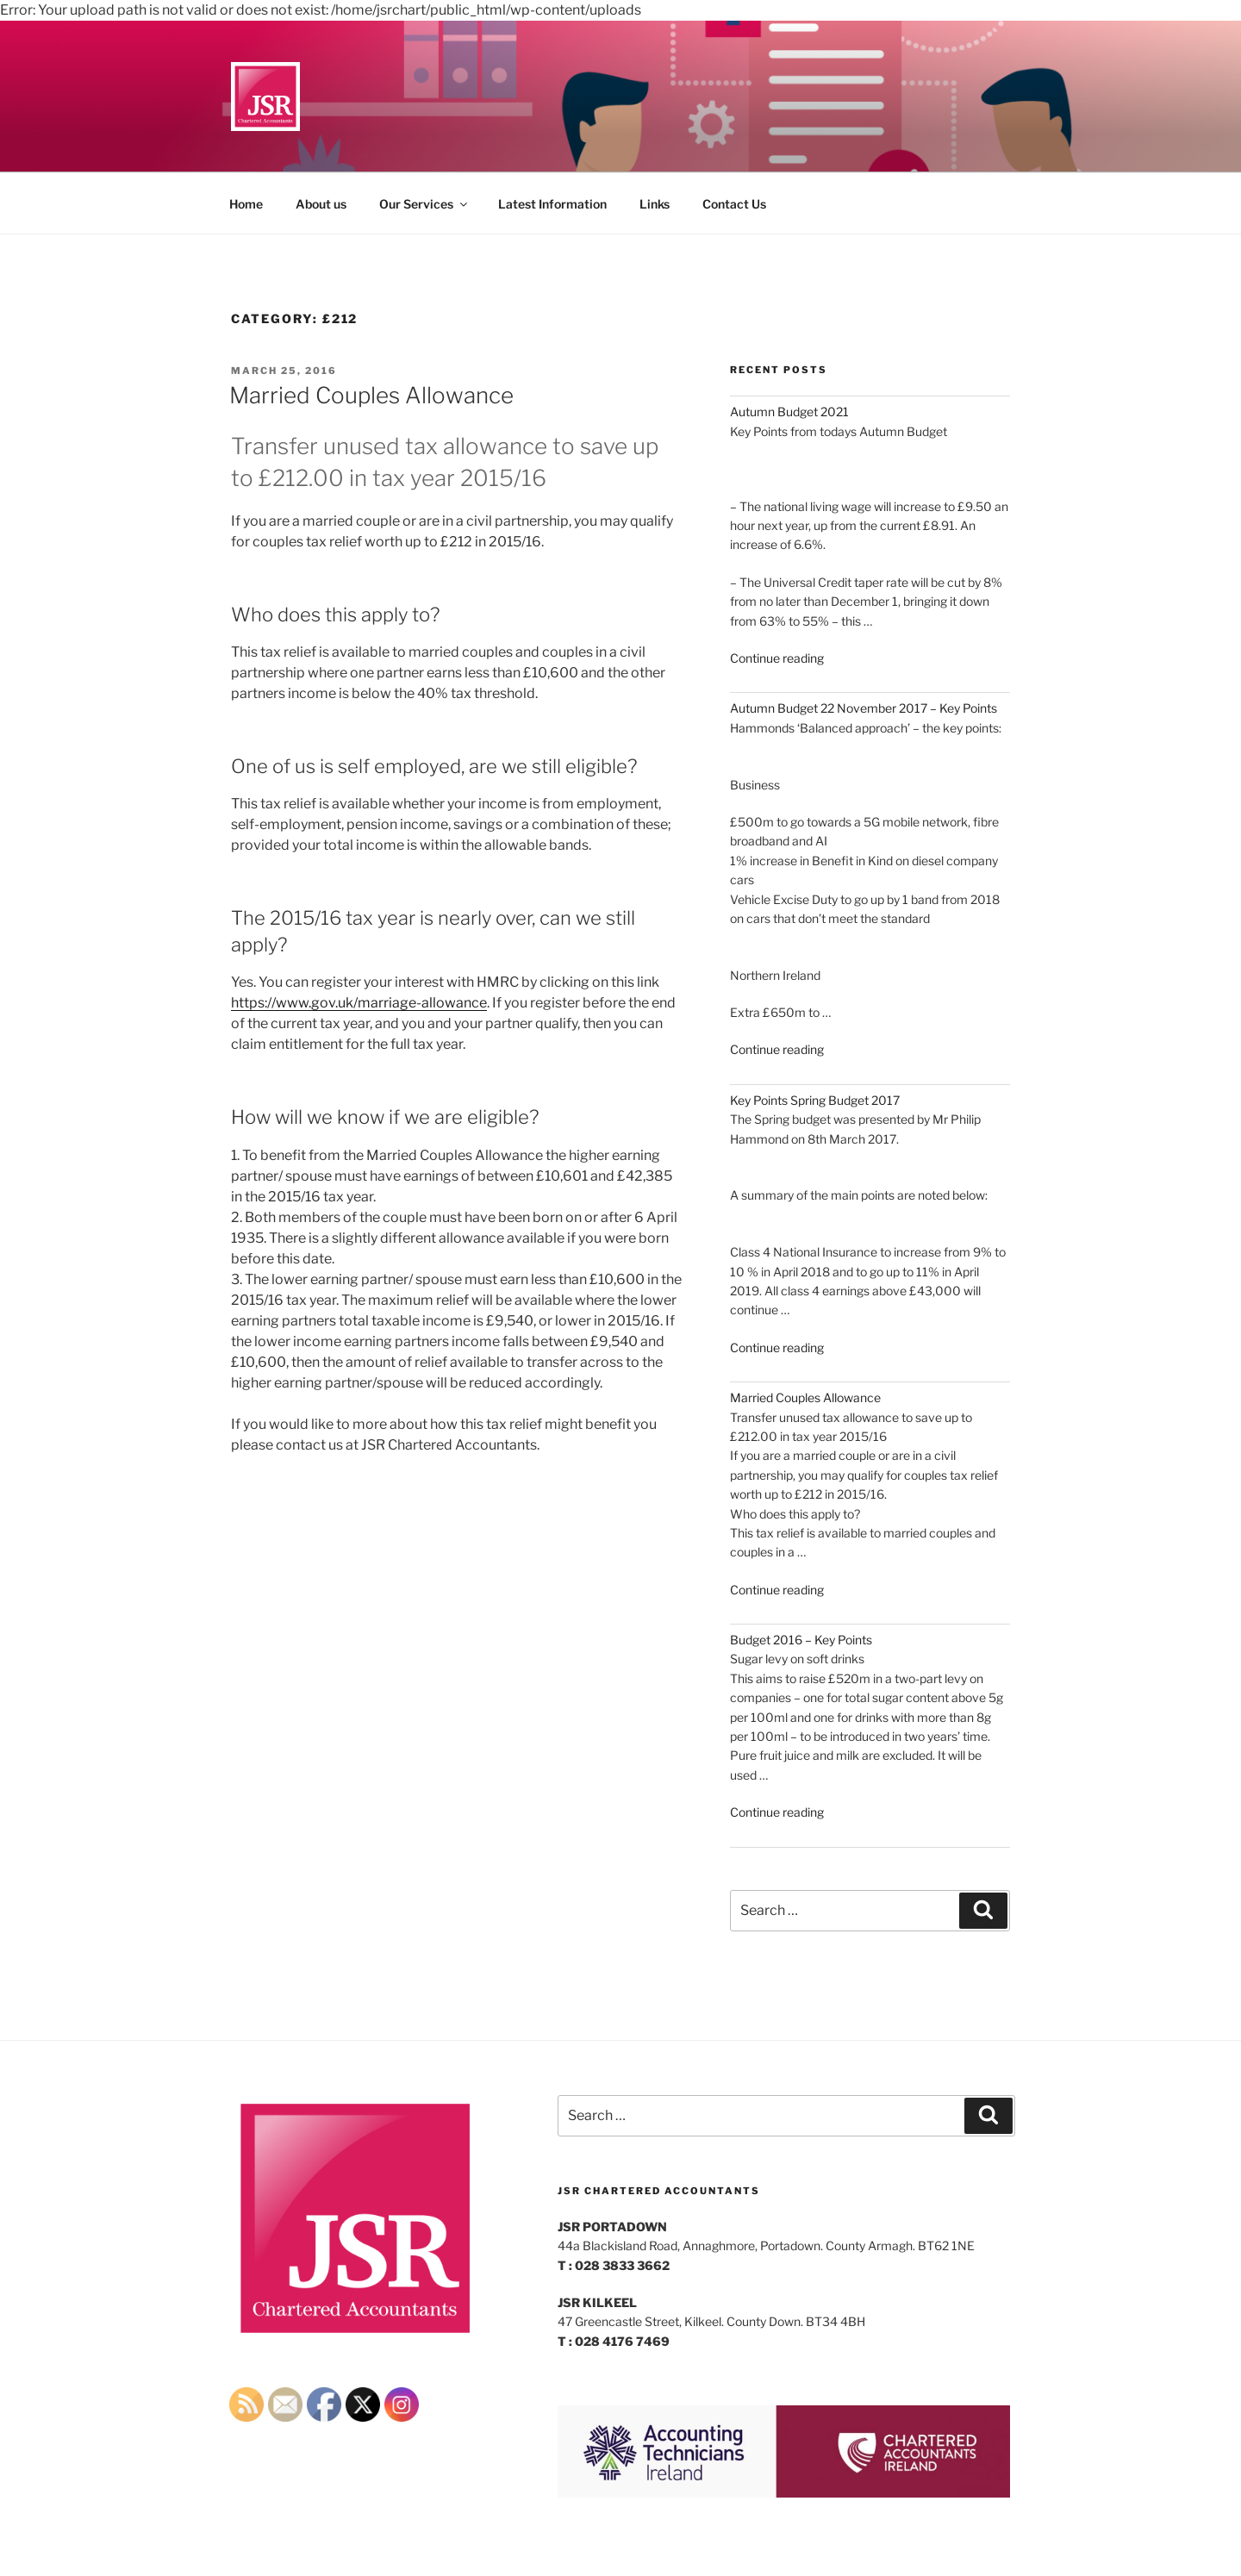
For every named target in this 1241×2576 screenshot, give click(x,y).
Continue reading (777, 658)
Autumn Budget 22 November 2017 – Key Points (863, 708)
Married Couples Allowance (371, 395)
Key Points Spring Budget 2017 (815, 1100)
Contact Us (734, 203)
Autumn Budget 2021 (789, 411)
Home (246, 203)
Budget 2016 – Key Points (801, 1639)
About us (321, 203)
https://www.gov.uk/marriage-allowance (359, 1003)
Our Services (424, 203)
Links (654, 203)
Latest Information (552, 203)
